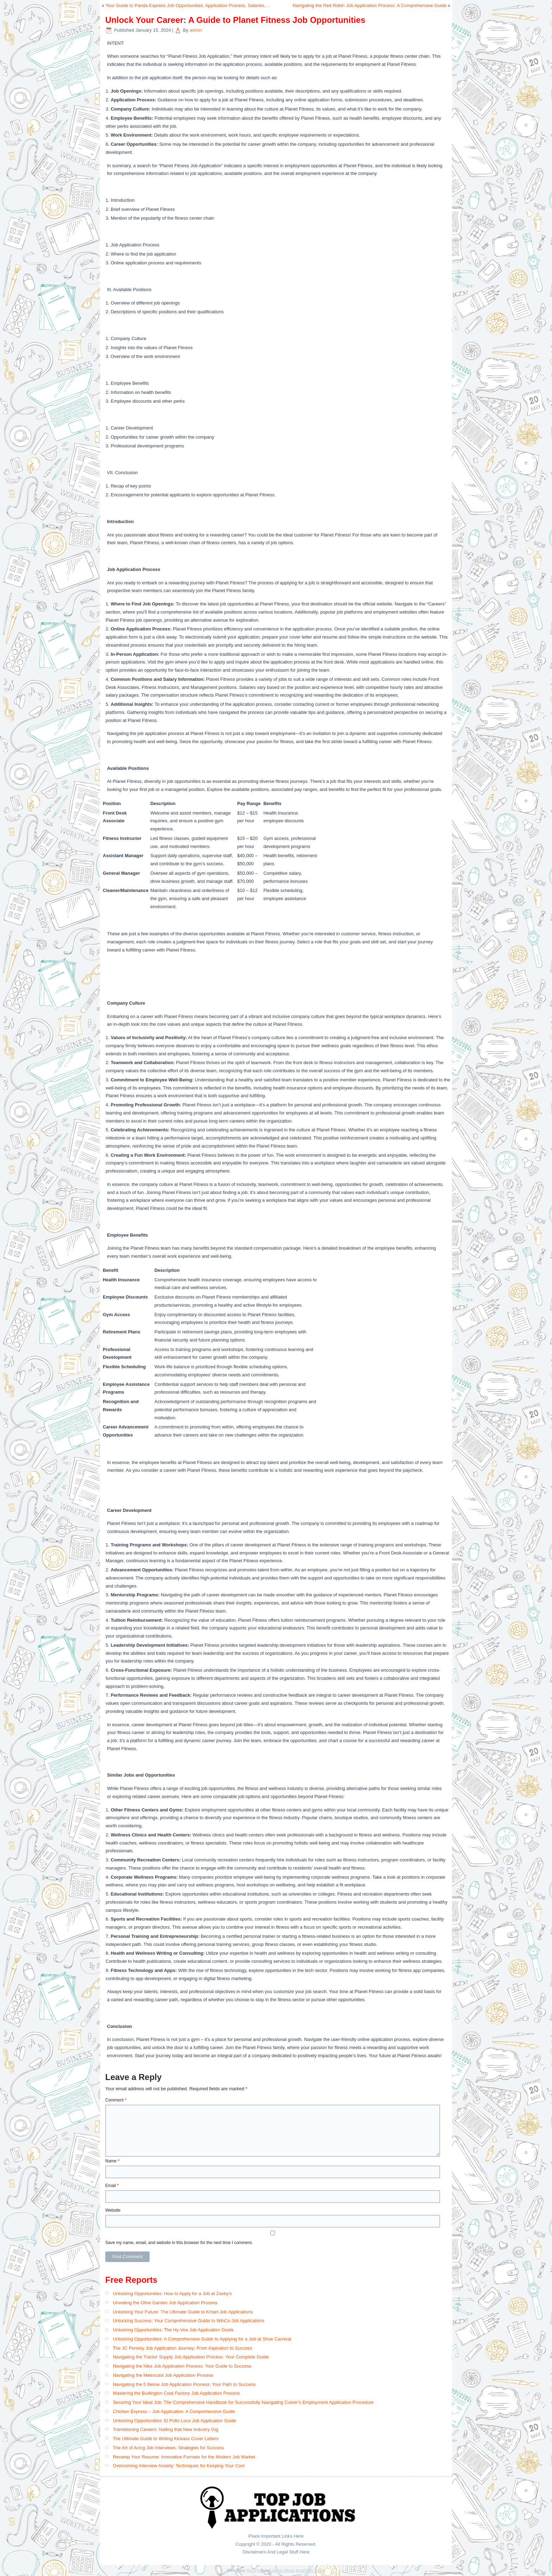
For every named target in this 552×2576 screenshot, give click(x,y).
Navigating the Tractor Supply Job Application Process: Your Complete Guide (191, 2357)
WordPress (255, 2570)
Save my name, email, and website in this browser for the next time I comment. (179, 2242)
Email (112, 2185)
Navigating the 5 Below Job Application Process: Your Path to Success (184, 2384)
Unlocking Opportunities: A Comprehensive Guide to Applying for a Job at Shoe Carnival (202, 2339)
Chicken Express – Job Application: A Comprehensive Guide (174, 2411)
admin (196, 30)
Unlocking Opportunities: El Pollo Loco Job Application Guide (175, 2420)
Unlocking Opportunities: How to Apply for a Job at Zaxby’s (172, 2293)
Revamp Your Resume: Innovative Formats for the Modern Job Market (184, 2456)
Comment (115, 2100)
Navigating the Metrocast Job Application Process (163, 2375)
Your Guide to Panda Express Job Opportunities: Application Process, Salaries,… (188, 5)
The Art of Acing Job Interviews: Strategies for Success (168, 2447)
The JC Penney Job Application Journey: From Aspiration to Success (182, 2348)
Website (112, 2210)
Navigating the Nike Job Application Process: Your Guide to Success (182, 2366)
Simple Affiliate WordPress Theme (298, 2570)
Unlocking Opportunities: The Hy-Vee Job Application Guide (173, 2329)
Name (112, 2161)
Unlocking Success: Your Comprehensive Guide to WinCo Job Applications (189, 2320)
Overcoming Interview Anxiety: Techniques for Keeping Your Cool (179, 2465)
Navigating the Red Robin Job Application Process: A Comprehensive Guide (369, 5)
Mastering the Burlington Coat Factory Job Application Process (176, 2393)
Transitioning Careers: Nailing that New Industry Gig (165, 2429)
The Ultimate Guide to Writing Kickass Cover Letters (165, 2438)
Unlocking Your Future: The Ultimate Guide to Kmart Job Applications (183, 2311)
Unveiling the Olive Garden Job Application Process (165, 2302)
